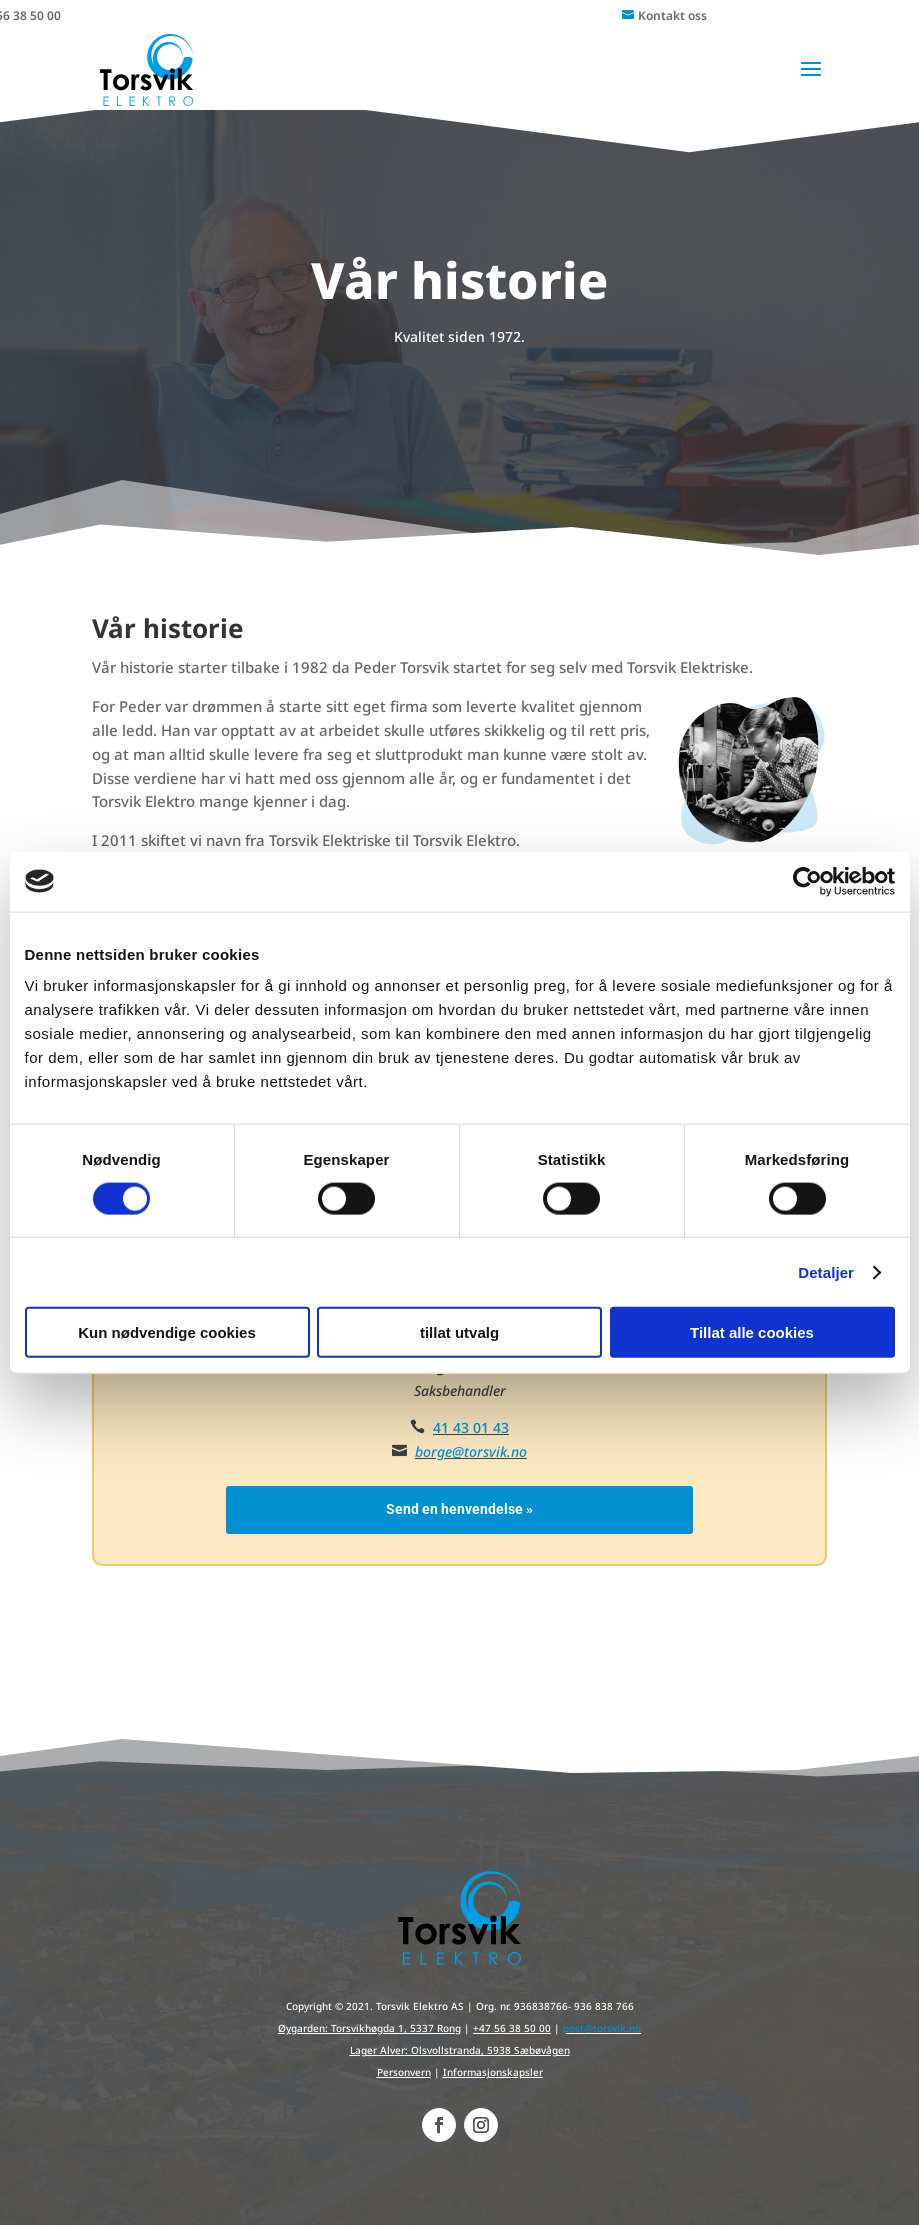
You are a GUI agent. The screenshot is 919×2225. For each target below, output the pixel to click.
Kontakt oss (672, 15)
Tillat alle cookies (752, 1332)
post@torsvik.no (602, 2028)
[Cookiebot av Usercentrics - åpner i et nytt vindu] (807, 881)
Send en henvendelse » (459, 1509)
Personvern (404, 2072)
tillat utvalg (459, 1332)
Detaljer (826, 1271)
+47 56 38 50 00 (512, 2028)
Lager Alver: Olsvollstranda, (418, 2050)
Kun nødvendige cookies (167, 1332)
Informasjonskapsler (493, 2072)
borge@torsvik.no (471, 1451)
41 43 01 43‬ (471, 1427)
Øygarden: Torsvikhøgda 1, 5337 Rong (369, 2028)
